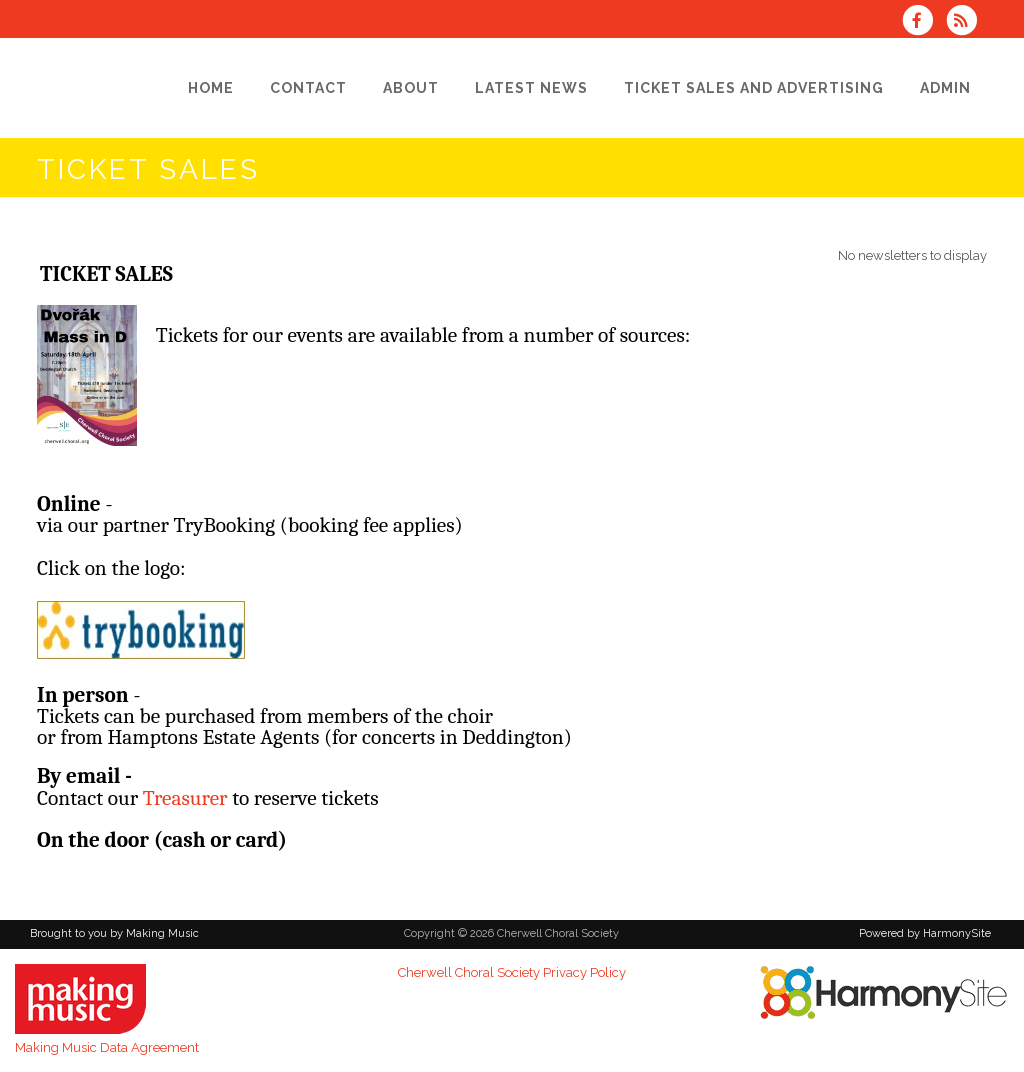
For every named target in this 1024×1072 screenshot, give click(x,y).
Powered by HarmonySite (925, 933)
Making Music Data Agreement (107, 1047)
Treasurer (185, 798)
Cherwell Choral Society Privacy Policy (512, 972)
